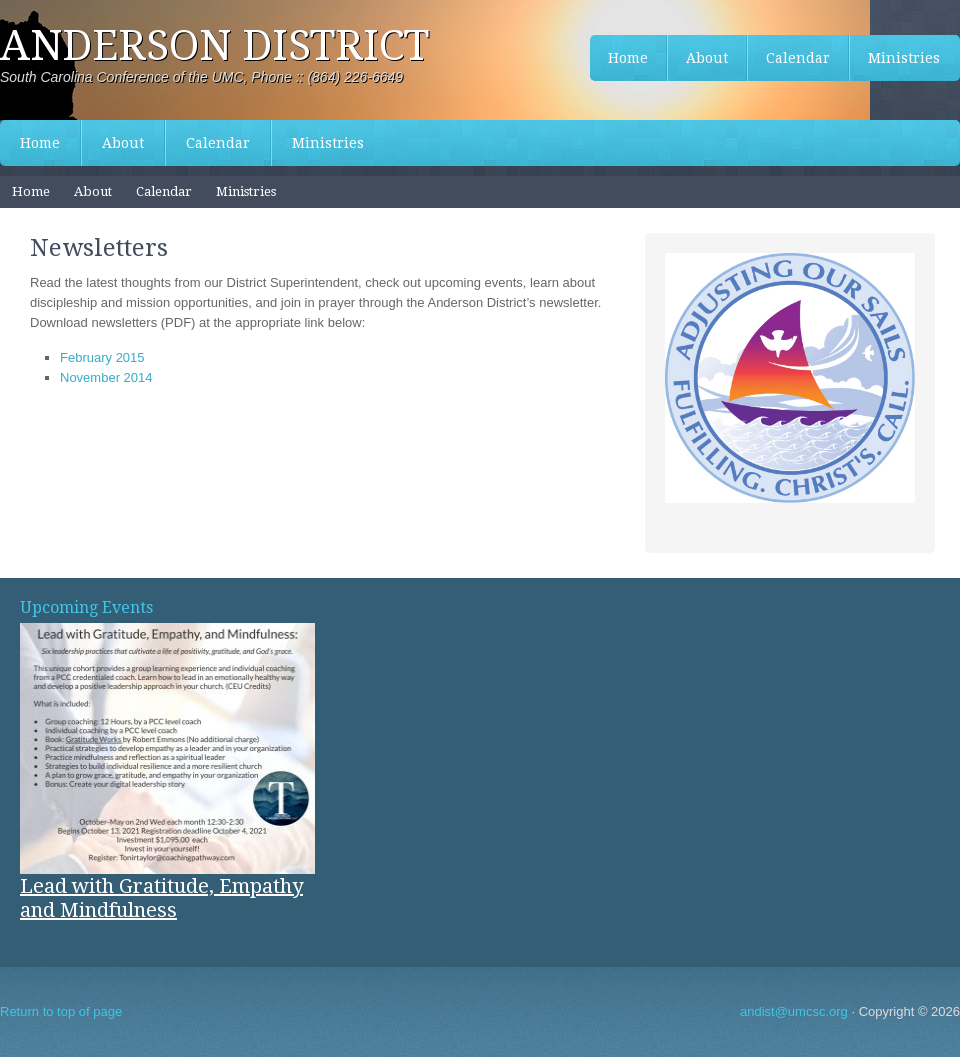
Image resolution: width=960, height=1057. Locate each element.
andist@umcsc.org (794, 1011)
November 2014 (106, 377)
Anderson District (214, 45)
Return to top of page (61, 1011)
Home (40, 143)
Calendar (218, 143)
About (123, 143)
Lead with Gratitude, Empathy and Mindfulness (161, 898)
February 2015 (102, 357)
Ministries (328, 143)
